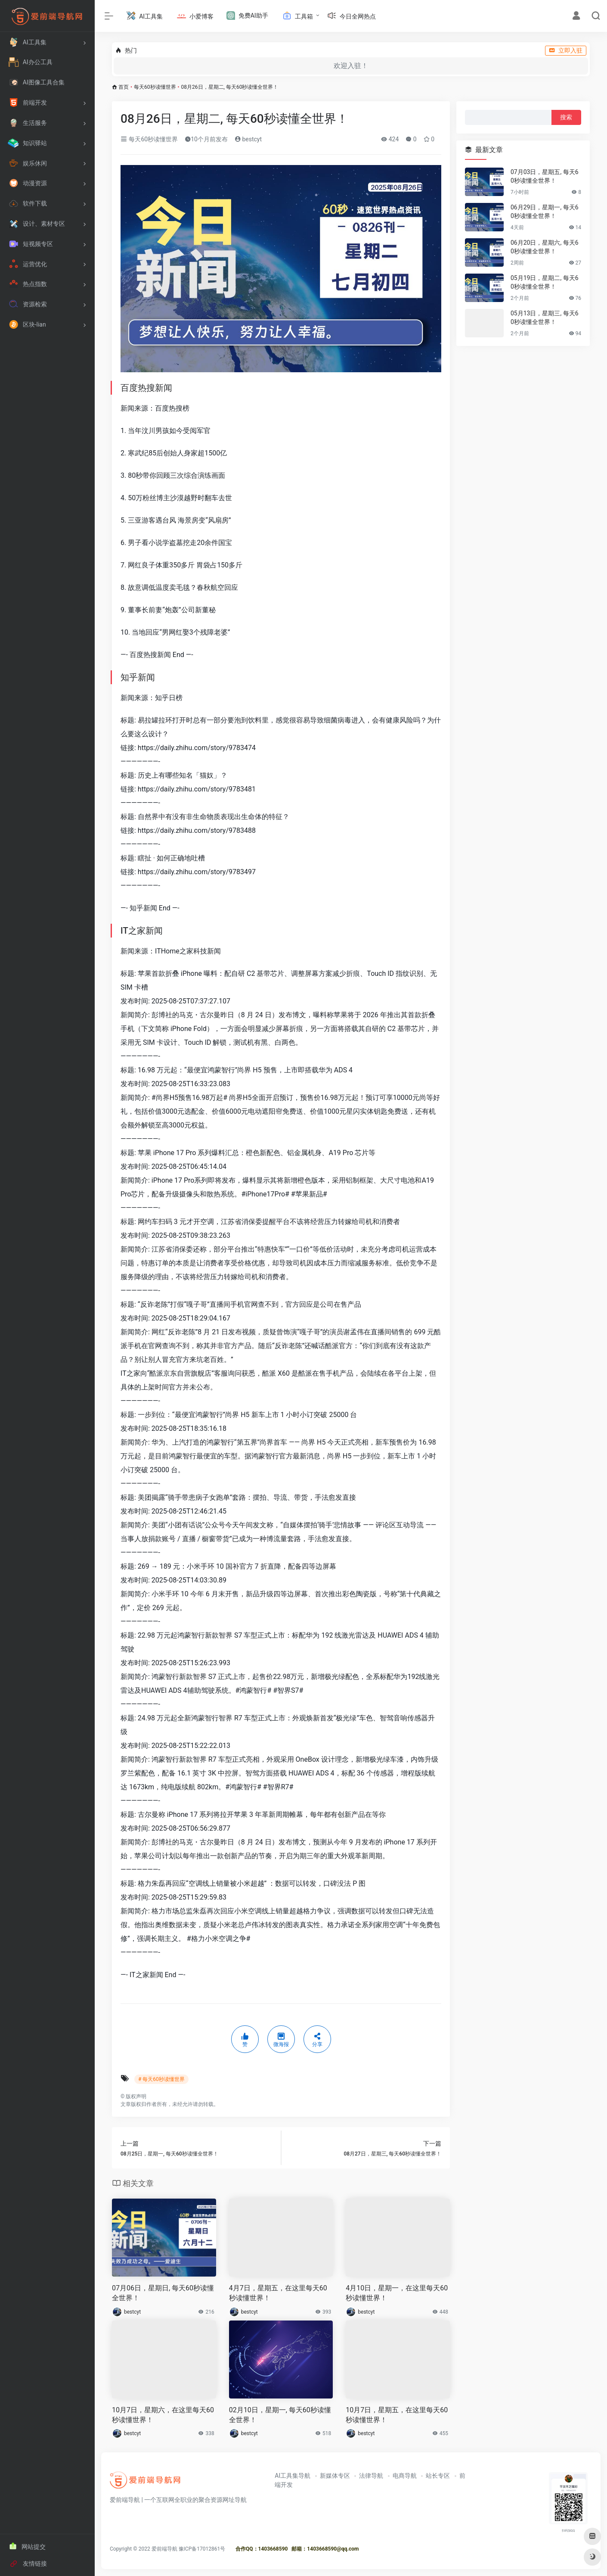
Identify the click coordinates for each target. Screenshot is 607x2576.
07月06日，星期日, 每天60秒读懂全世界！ (163, 2293)
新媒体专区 (335, 2475)
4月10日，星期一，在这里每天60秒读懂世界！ (397, 2293)
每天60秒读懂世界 (155, 87)
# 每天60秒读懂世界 (161, 2079)
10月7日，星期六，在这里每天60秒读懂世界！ (163, 2415)
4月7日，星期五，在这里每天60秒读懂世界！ (278, 2293)
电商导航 (405, 2475)
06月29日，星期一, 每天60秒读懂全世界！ (545, 211)
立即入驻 (565, 50)
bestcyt (248, 139)
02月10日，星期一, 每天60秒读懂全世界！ (280, 2415)
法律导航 (371, 2475)
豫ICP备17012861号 (202, 2549)
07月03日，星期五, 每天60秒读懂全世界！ (545, 176)
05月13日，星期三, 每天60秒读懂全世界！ (545, 317)
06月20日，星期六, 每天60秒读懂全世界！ (545, 247)
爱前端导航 (164, 2549)
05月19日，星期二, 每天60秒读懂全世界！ (545, 282)
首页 (123, 87)
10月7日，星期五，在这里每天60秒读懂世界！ (397, 2415)
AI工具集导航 (292, 2475)
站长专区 (438, 2475)
